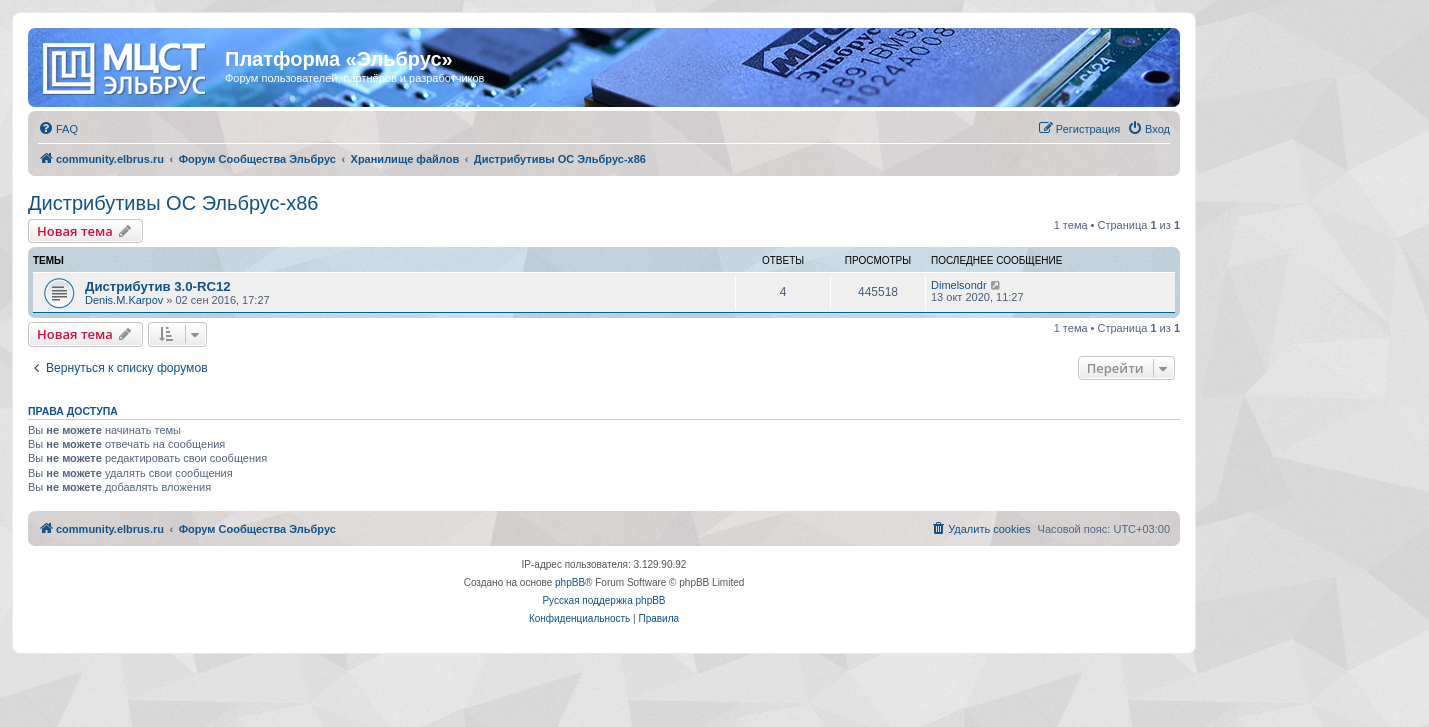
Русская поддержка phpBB (603, 600)
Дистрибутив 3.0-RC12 (158, 286)
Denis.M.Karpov (124, 300)
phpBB (570, 582)
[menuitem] (58, 129)
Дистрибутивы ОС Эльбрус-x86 (173, 203)
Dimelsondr (959, 285)
